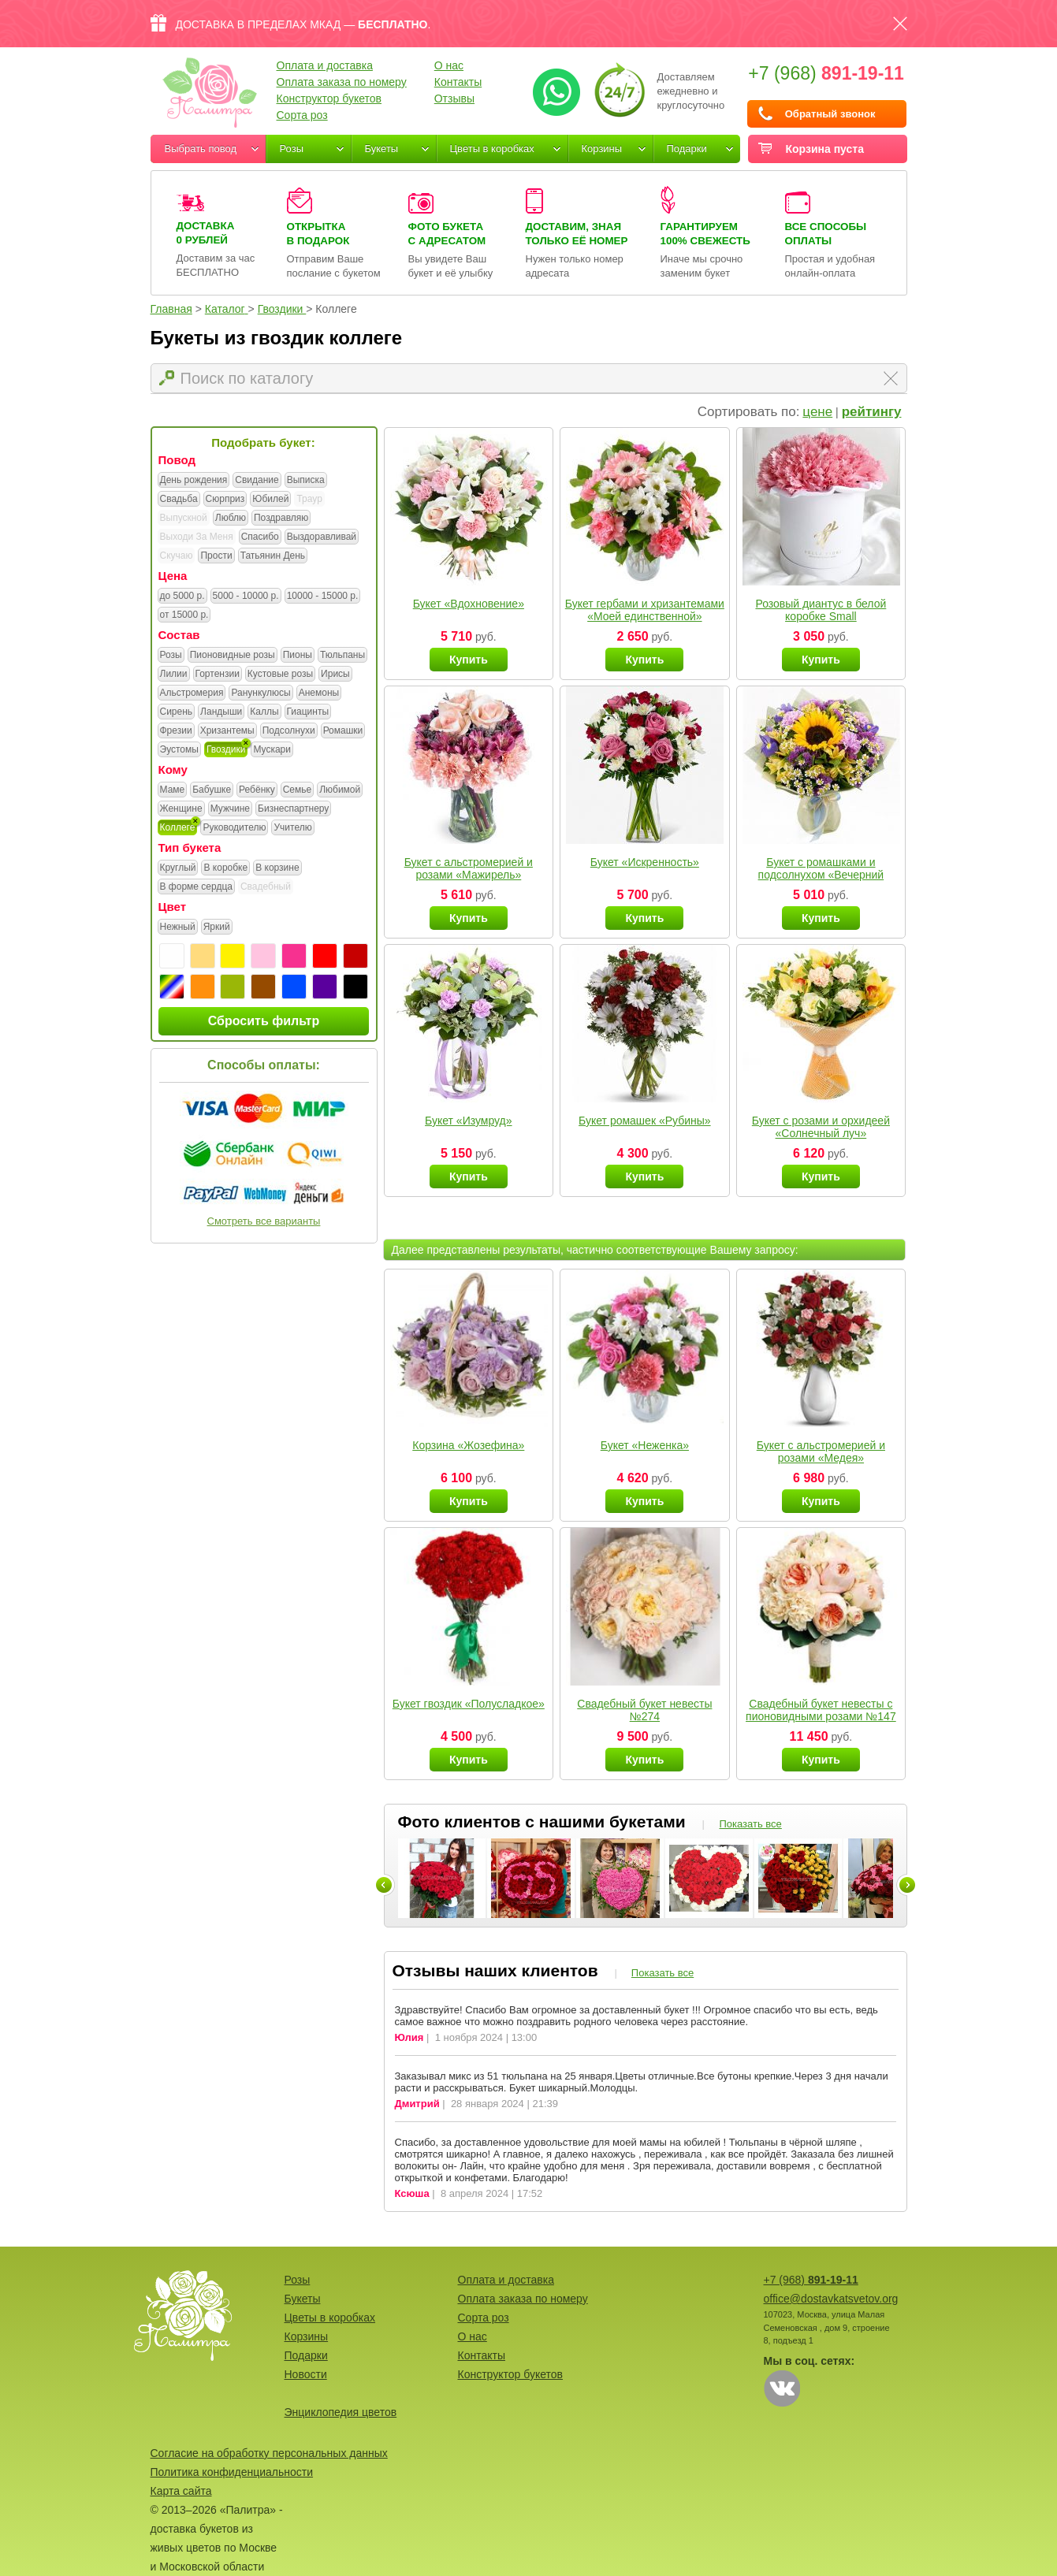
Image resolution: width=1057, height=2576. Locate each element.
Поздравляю (281, 518)
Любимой (339, 790)
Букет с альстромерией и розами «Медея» (821, 1451)
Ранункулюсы (260, 693)
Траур (309, 498)
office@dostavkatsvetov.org (831, 2298)
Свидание (256, 480)
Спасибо (260, 537)
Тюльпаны (342, 655)
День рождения (194, 480)
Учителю (292, 828)
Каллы (264, 712)
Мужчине (230, 809)
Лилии (174, 674)
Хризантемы (227, 731)
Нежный (177, 927)
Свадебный (265, 886)
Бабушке (211, 790)
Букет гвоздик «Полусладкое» (469, 1703)
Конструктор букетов (329, 98)
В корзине (277, 868)
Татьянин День (272, 556)
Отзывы (454, 98)
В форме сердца (196, 887)
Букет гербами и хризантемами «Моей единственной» (644, 610)
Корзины (602, 148)
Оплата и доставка (325, 65)
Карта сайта (181, 2491)
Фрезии (176, 731)
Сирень (176, 712)
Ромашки (343, 731)
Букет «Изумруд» (468, 1120)
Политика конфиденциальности (232, 2472)
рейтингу (872, 411)
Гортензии (217, 674)
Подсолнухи (288, 731)
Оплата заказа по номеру (342, 82)
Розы (292, 148)
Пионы (297, 655)
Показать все (750, 1824)
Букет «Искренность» (644, 862)
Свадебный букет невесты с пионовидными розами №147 (821, 1710)
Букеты (382, 148)
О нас (448, 65)
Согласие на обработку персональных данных (269, 2453)
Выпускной (183, 517)
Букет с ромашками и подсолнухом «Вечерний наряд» (821, 875)
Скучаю (176, 555)
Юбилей (270, 499)
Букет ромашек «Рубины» (645, 1120)
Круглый (178, 868)
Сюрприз (225, 499)
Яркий (216, 927)
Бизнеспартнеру (293, 809)
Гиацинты (308, 712)
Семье (297, 790)
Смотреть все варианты (264, 1221)
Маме (172, 790)
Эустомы (179, 750)
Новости (306, 2374)
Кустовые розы (280, 674)
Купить (468, 659)
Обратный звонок (830, 114)
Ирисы (335, 674)
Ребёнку (257, 790)
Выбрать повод (201, 148)
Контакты (458, 82)
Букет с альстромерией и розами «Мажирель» (468, 868)
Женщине (181, 809)
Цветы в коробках (492, 148)
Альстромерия (192, 693)
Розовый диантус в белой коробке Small (820, 610)
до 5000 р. (182, 596)
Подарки (687, 148)
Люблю (230, 518)
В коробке (225, 868)
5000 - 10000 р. (246, 596)
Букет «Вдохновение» (468, 603)
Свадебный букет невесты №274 (644, 1710)
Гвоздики (226, 750)
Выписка (306, 480)
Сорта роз (302, 115)
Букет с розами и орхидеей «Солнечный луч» (821, 1126)
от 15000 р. (184, 615)
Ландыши (221, 712)
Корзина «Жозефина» (468, 1445)
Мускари (272, 750)
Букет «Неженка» (645, 1445)
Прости (216, 556)
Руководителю (234, 828)
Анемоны (319, 693)
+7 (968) (826, 73)
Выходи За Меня (196, 536)
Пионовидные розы (232, 655)
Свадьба (179, 499)
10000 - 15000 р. (323, 596)
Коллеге (177, 828)
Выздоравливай (321, 537)
